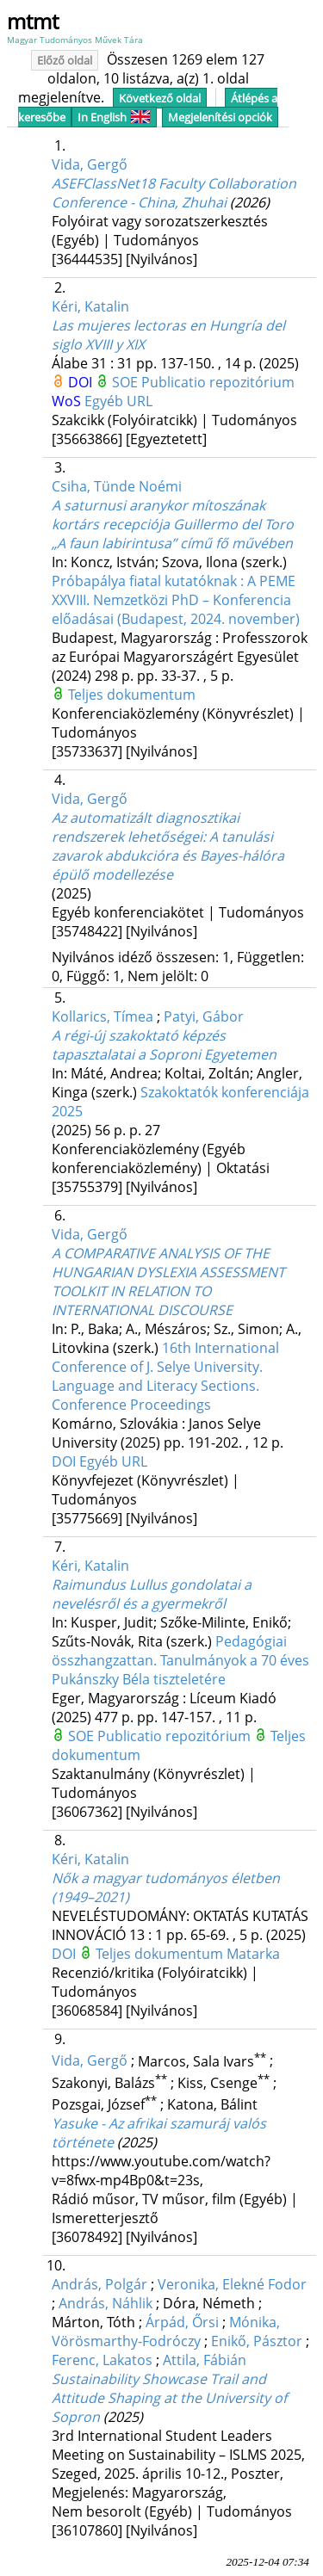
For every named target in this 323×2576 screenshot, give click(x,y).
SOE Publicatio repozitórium (203, 382)
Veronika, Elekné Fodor (232, 2284)
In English (114, 117)
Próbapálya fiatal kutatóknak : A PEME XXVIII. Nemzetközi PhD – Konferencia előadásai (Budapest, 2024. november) (176, 599)
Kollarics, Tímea (102, 1016)
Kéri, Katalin (90, 306)
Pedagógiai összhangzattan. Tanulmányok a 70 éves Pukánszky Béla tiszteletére (180, 1660)
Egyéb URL (118, 401)
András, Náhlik (105, 2303)
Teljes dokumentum (132, 694)
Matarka (253, 1953)
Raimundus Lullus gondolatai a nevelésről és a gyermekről (152, 1594)
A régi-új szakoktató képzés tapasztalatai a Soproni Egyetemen (164, 1045)
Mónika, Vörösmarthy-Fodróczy (166, 2332)
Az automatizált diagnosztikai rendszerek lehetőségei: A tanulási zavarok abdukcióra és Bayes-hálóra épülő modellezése (168, 846)
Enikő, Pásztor (256, 2341)
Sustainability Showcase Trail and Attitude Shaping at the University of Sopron (169, 2397)
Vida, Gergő (89, 164)
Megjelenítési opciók (220, 117)
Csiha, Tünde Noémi (117, 486)
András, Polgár (99, 2284)
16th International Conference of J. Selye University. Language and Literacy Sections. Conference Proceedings (165, 1376)
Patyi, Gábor (204, 1016)
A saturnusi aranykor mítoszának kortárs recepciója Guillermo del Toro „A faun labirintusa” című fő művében (173, 524)
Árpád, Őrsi (182, 2322)
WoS (68, 401)
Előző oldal (64, 60)
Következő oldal (160, 98)
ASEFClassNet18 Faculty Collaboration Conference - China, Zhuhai (174, 193)
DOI (82, 382)
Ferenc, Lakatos (102, 2360)
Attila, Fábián (204, 2360)
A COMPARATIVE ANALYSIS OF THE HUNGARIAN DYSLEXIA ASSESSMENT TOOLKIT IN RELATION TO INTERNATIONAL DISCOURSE (168, 1281)
